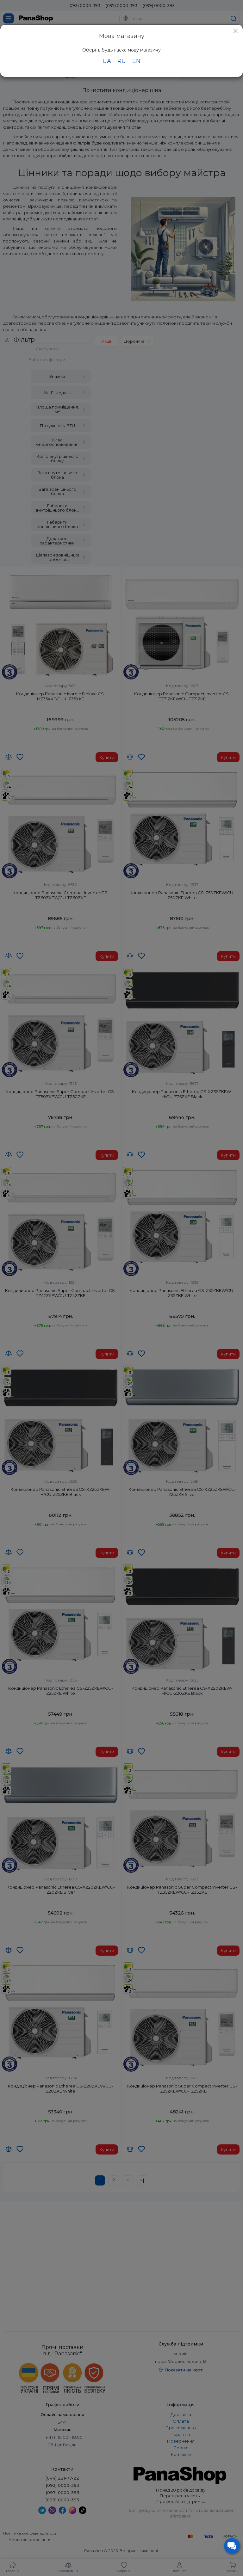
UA (107, 61)
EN (136, 61)
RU (121, 61)
